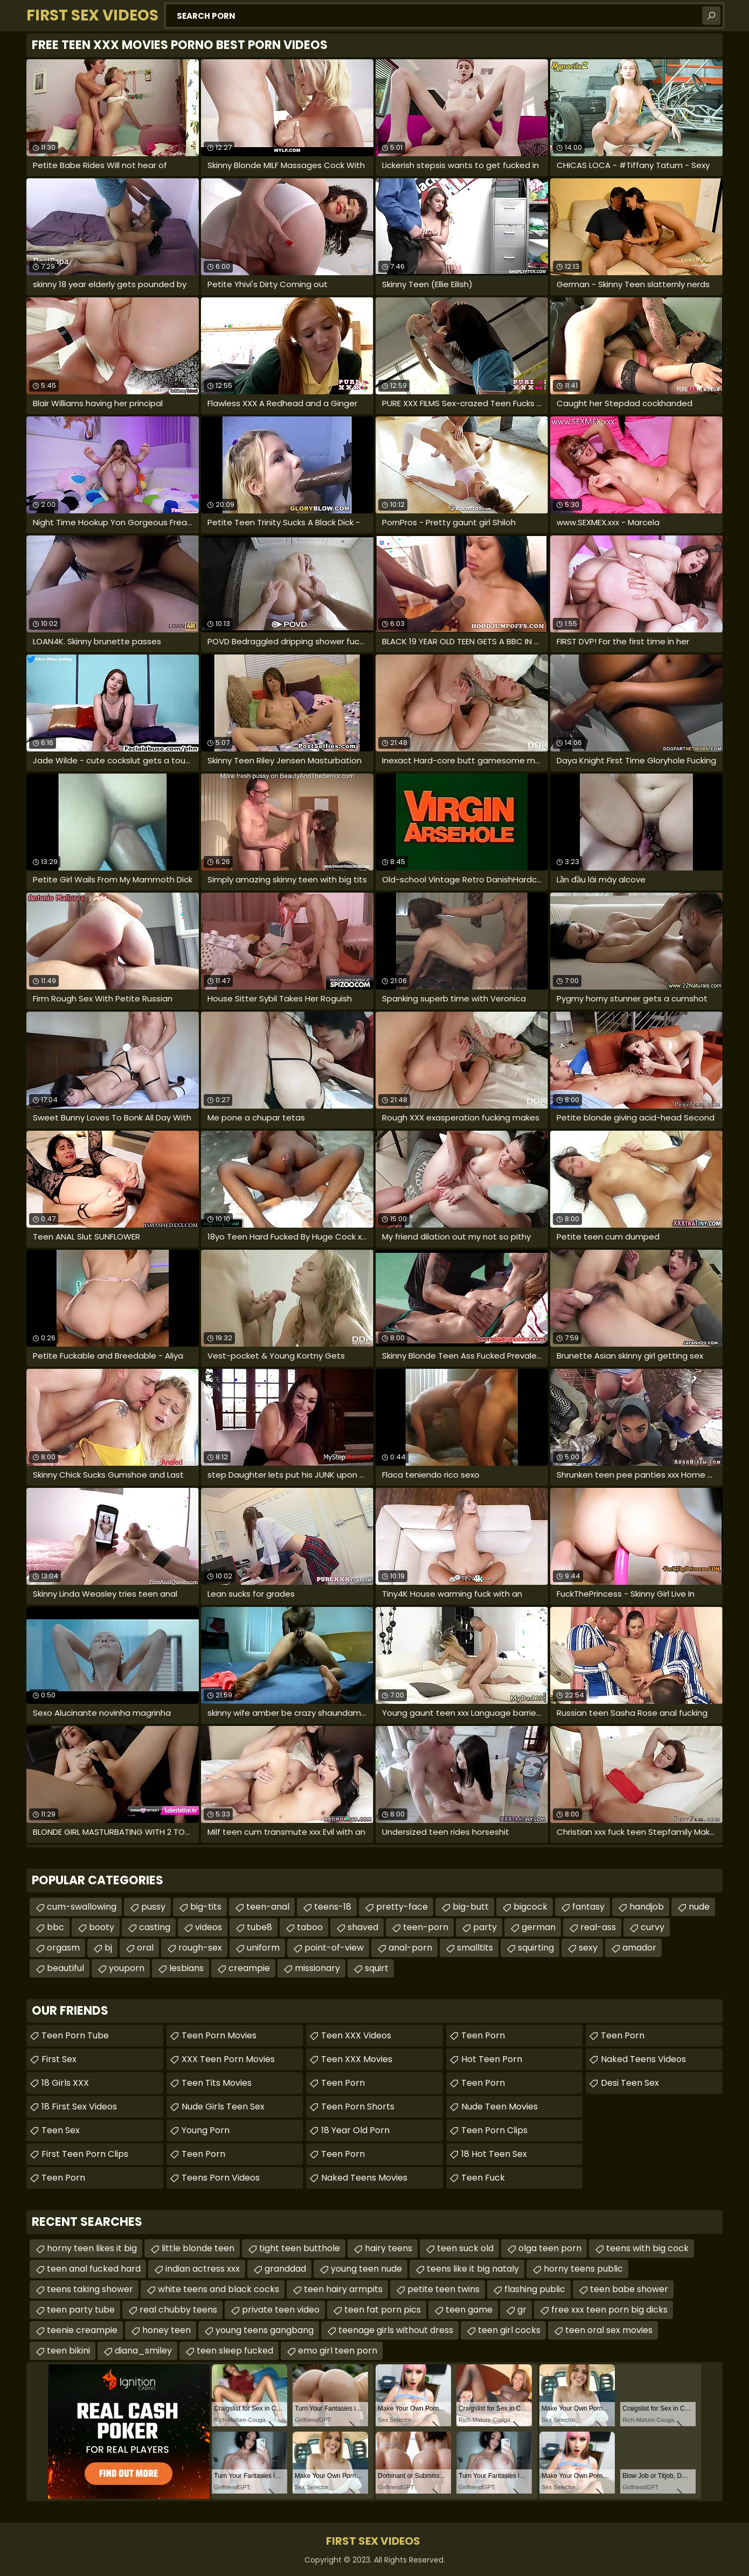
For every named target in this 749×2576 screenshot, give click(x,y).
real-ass (598, 1927)
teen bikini (68, 2350)
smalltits (475, 1947)
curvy (652, 1927)
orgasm (63, 1947)
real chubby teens (178, 2309)
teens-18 (332, 1906)
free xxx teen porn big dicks (609, 2309)
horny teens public (583, 2268)
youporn (126, 1968)
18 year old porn (355, 2130)
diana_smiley (143, 2350)
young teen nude (366, 2268)
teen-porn (425, 1927)
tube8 (259, 1927)
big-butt (471, 1906)
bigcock (530, 1906)
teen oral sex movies (609, 2330)
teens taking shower (90, 2289)
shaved (363, 1927)
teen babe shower (629, 2289)
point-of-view (334, 1947)
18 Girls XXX (65, 2083)
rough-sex (200, 1947)
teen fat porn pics (382, 2309)
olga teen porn (549, 2248)
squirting (536, 1947)
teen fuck (483, 2177)
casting (154, 1927)
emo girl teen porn (337, 2350)
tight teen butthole (299, 2248)
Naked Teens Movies (364, 2177)
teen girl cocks (509, 2330)
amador (639, 1947)
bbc (55, 1927)
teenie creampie (82, 2330)
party (485, 1927)
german (539, 1927)
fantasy (588, 1906)
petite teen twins (443, 2289)
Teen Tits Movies (217, 2083)
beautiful (65, 1968)
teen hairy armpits (343, 2289)
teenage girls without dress (395, 2330)
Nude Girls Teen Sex (223, 2106)
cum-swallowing (81, 1906)
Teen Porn (63, 2177)
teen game (469, 2309)
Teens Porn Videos (221, 2177)
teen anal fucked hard (94, 2268)
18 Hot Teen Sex (494, 2154)
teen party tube (81, 2309)
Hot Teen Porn (491, 2059)
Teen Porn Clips (494, 2130)
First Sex (59, 2059)
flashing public (534, 2289)
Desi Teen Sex (630, 2083)
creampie (249, 1968)
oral (145, 1947)
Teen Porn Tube (75, 2035)
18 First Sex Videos (79, 2106)
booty (101, 1927)
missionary (317, 1968)
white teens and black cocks (218, 2289)
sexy (588, 1947)
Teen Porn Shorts (357, 2106)
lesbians (186, 1968)
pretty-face (402, 1906)
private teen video (281, 2309)
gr (521, 2309)
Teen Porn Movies (219, 2035)
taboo (310, 1927)
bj (108, 1947)
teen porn (622, 2035)
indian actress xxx (202, 2268)
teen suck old (465, 2248)
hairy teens (388, 2248)
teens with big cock (647, 2248)
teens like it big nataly (473, 2268)
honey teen (166, 2330)
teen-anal (267, 1906)
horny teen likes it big (92, 2248)
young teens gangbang (265, 2330)
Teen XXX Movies (356, 2059)
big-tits (205, 1906)
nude (699, 1906)
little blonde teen (198, 2248)
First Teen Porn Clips (84, 2154)
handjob (646, 1906)
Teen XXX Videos (356, 2035)
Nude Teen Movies (499, 2106)
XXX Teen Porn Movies (228, 2059)
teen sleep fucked (235, 2350)
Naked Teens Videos (643, 2059)
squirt (377, 1968)
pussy (153, 1906)
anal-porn (410, 1947)
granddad (285, 2268)
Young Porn (206, 2130)
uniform (263, 1947)
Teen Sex (60, 2130)
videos (208, 1927)
